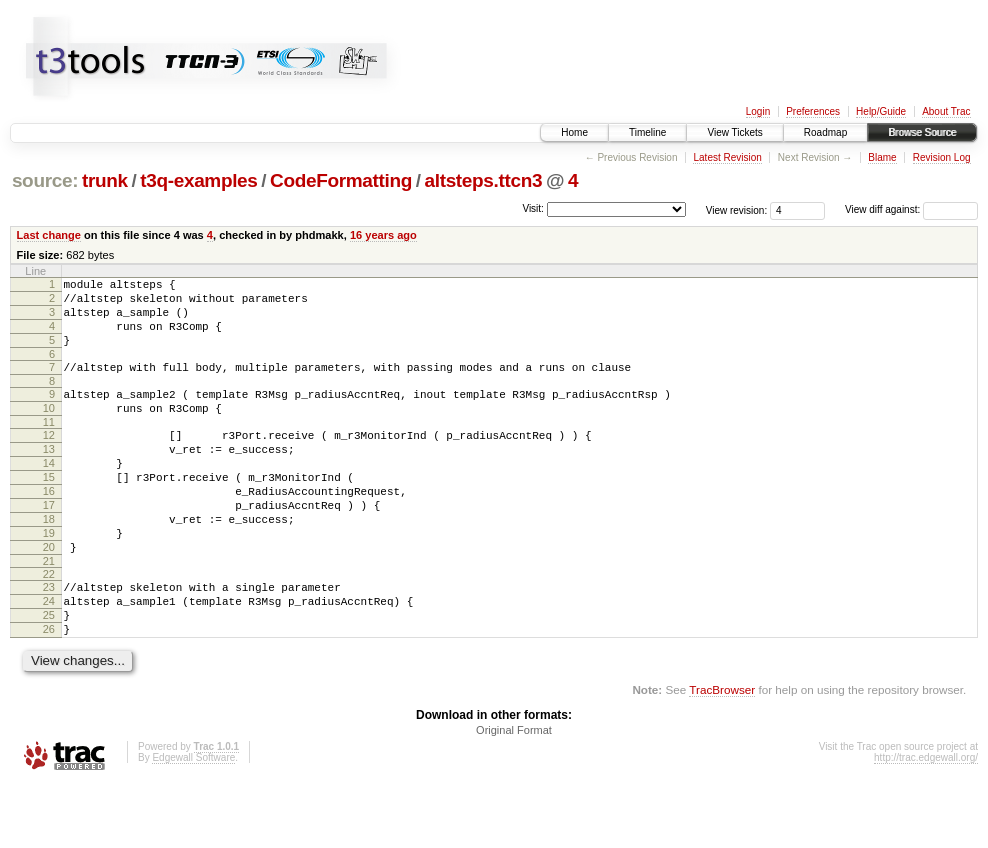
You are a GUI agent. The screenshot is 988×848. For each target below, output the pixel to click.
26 (49, 689)
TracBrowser (722, 752)
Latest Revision (727, 157)
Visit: (533, 208)
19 (49, 578)
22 (49, 625)
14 (49, 493)
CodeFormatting (341, 180)
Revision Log (942, 157)
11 (49, 446)
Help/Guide (881, 111)
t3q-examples (198, 180)
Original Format (514, 793)
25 (49, 672)
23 (49, 638)
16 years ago (383, 235)
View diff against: (911, 209)
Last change (49, 235)
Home (574, 132)
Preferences (813, 111)
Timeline (647, 132)
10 (49, 429)
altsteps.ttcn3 (484, 180)
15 (49, 510)
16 (49, 527)
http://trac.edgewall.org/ (926, 820)
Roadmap (825, 132)
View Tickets (734, 132)
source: (45, 180)
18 (49, 561)
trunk (105, 180)
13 (49, 476)
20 (49, 595)
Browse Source (922, 132)
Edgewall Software (193, 820)
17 (49, 544)
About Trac (946, 111)
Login (758, 111)
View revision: (737, 209)
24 (49, 655)
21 (49, 612)
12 (49, 459)
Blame (882, 157)
